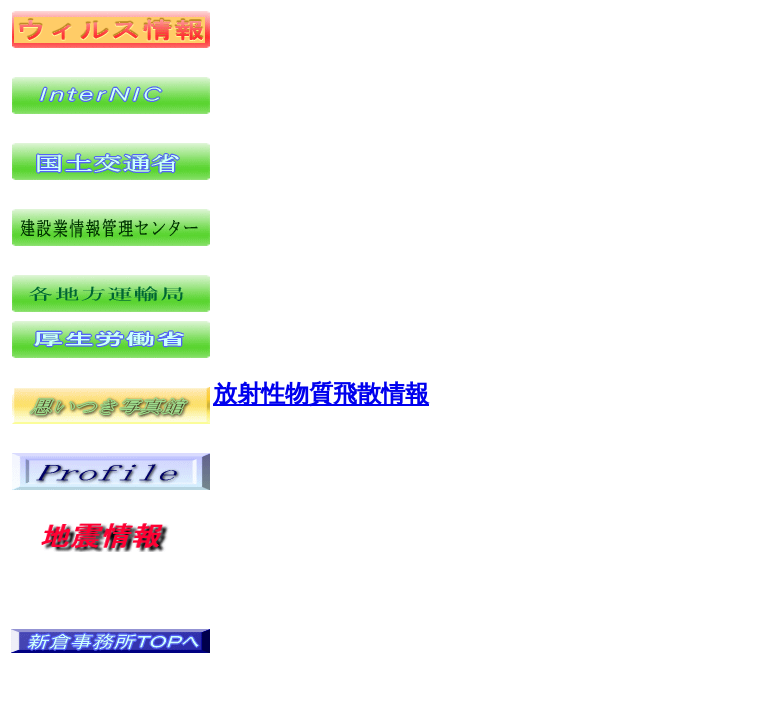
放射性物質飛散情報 (321, 394)
